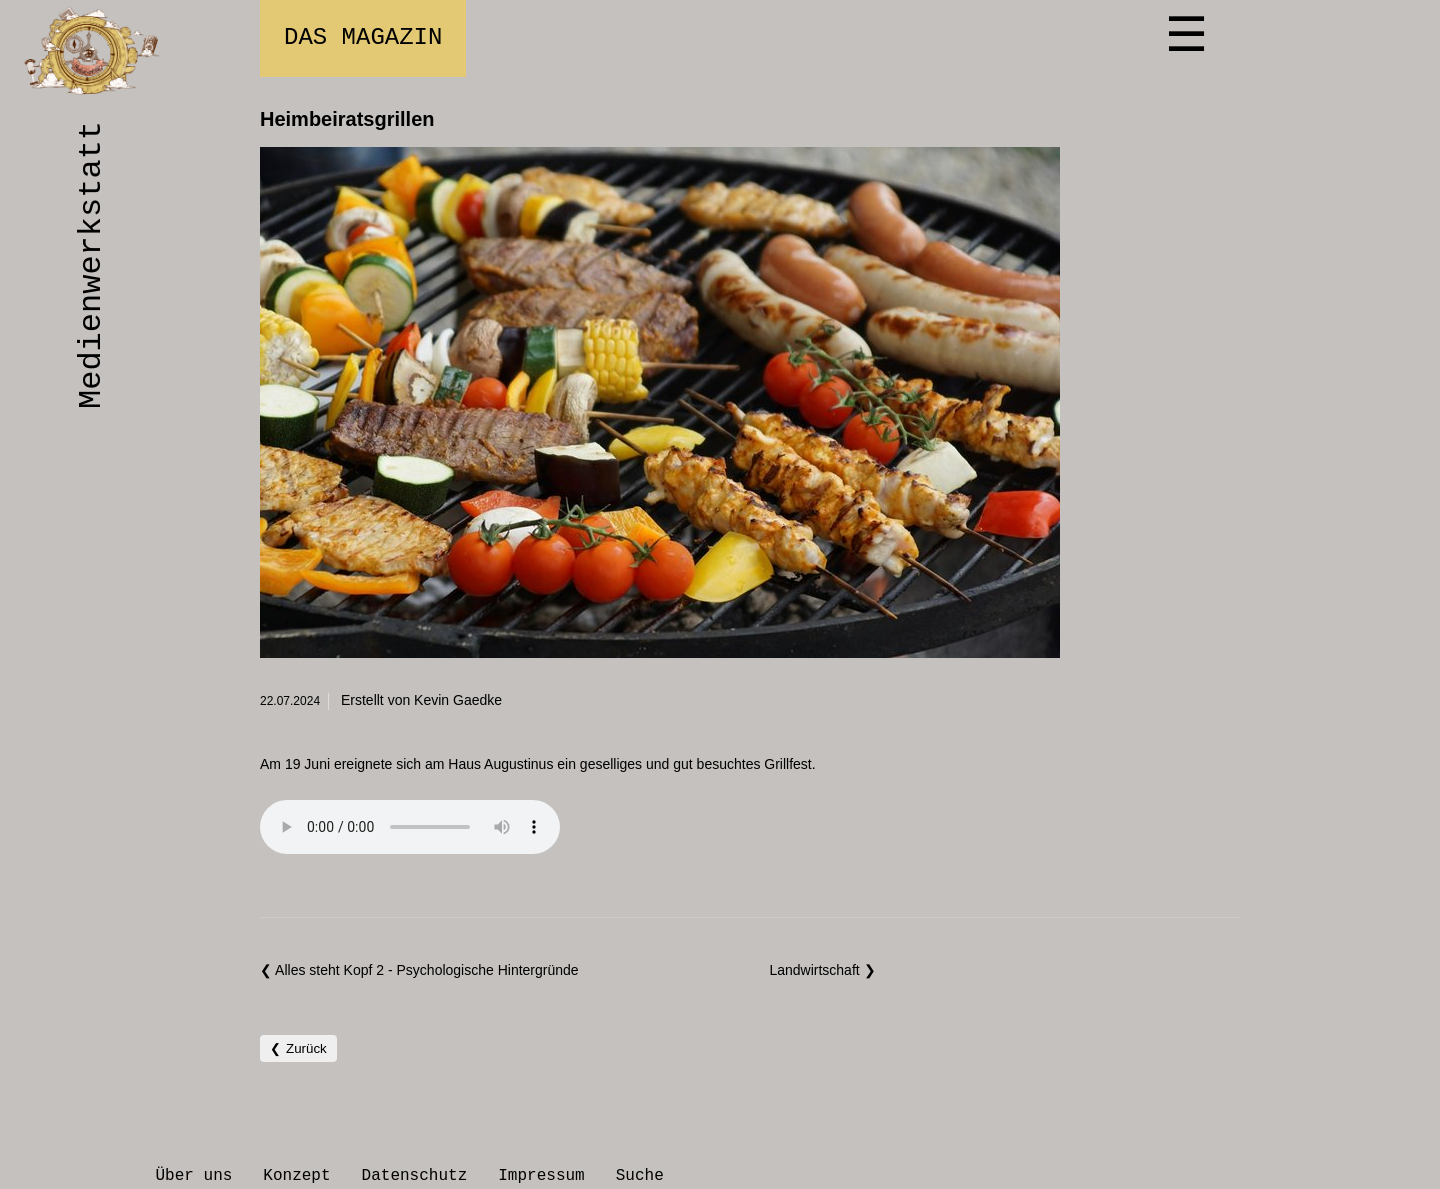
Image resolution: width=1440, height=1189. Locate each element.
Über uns (194, 1176)
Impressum (541, 1176)
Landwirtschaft (816, 970)
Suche (640, 1176)
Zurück (306, 1048)
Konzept (296, 1176)
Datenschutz (415, 1176)
